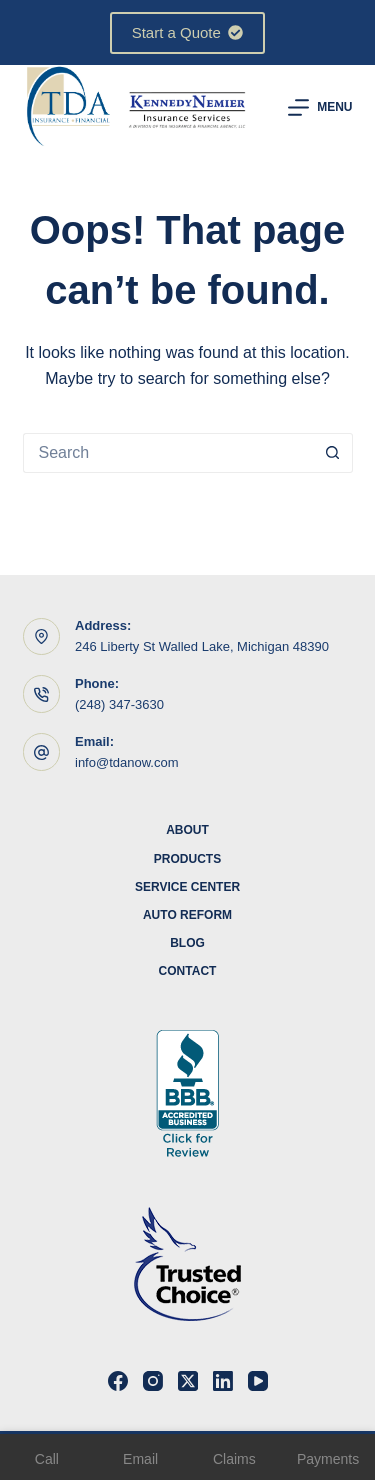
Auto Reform (187, 915)
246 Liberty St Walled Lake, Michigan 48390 (202, 646)
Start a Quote (188, 32)
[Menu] (320, 107)
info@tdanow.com (127, 762)
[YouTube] (258, 1381)
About (187, 830)
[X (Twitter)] (188, 1381)
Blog (187, 943)
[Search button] (333, 453)
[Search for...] (168, 453)
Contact (188, 971)
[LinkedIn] (223, 1381)
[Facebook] (118, 1381)
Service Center (187, 887)
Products (187, 859)
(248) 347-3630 (119, 704)
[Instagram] (153, 1381)
